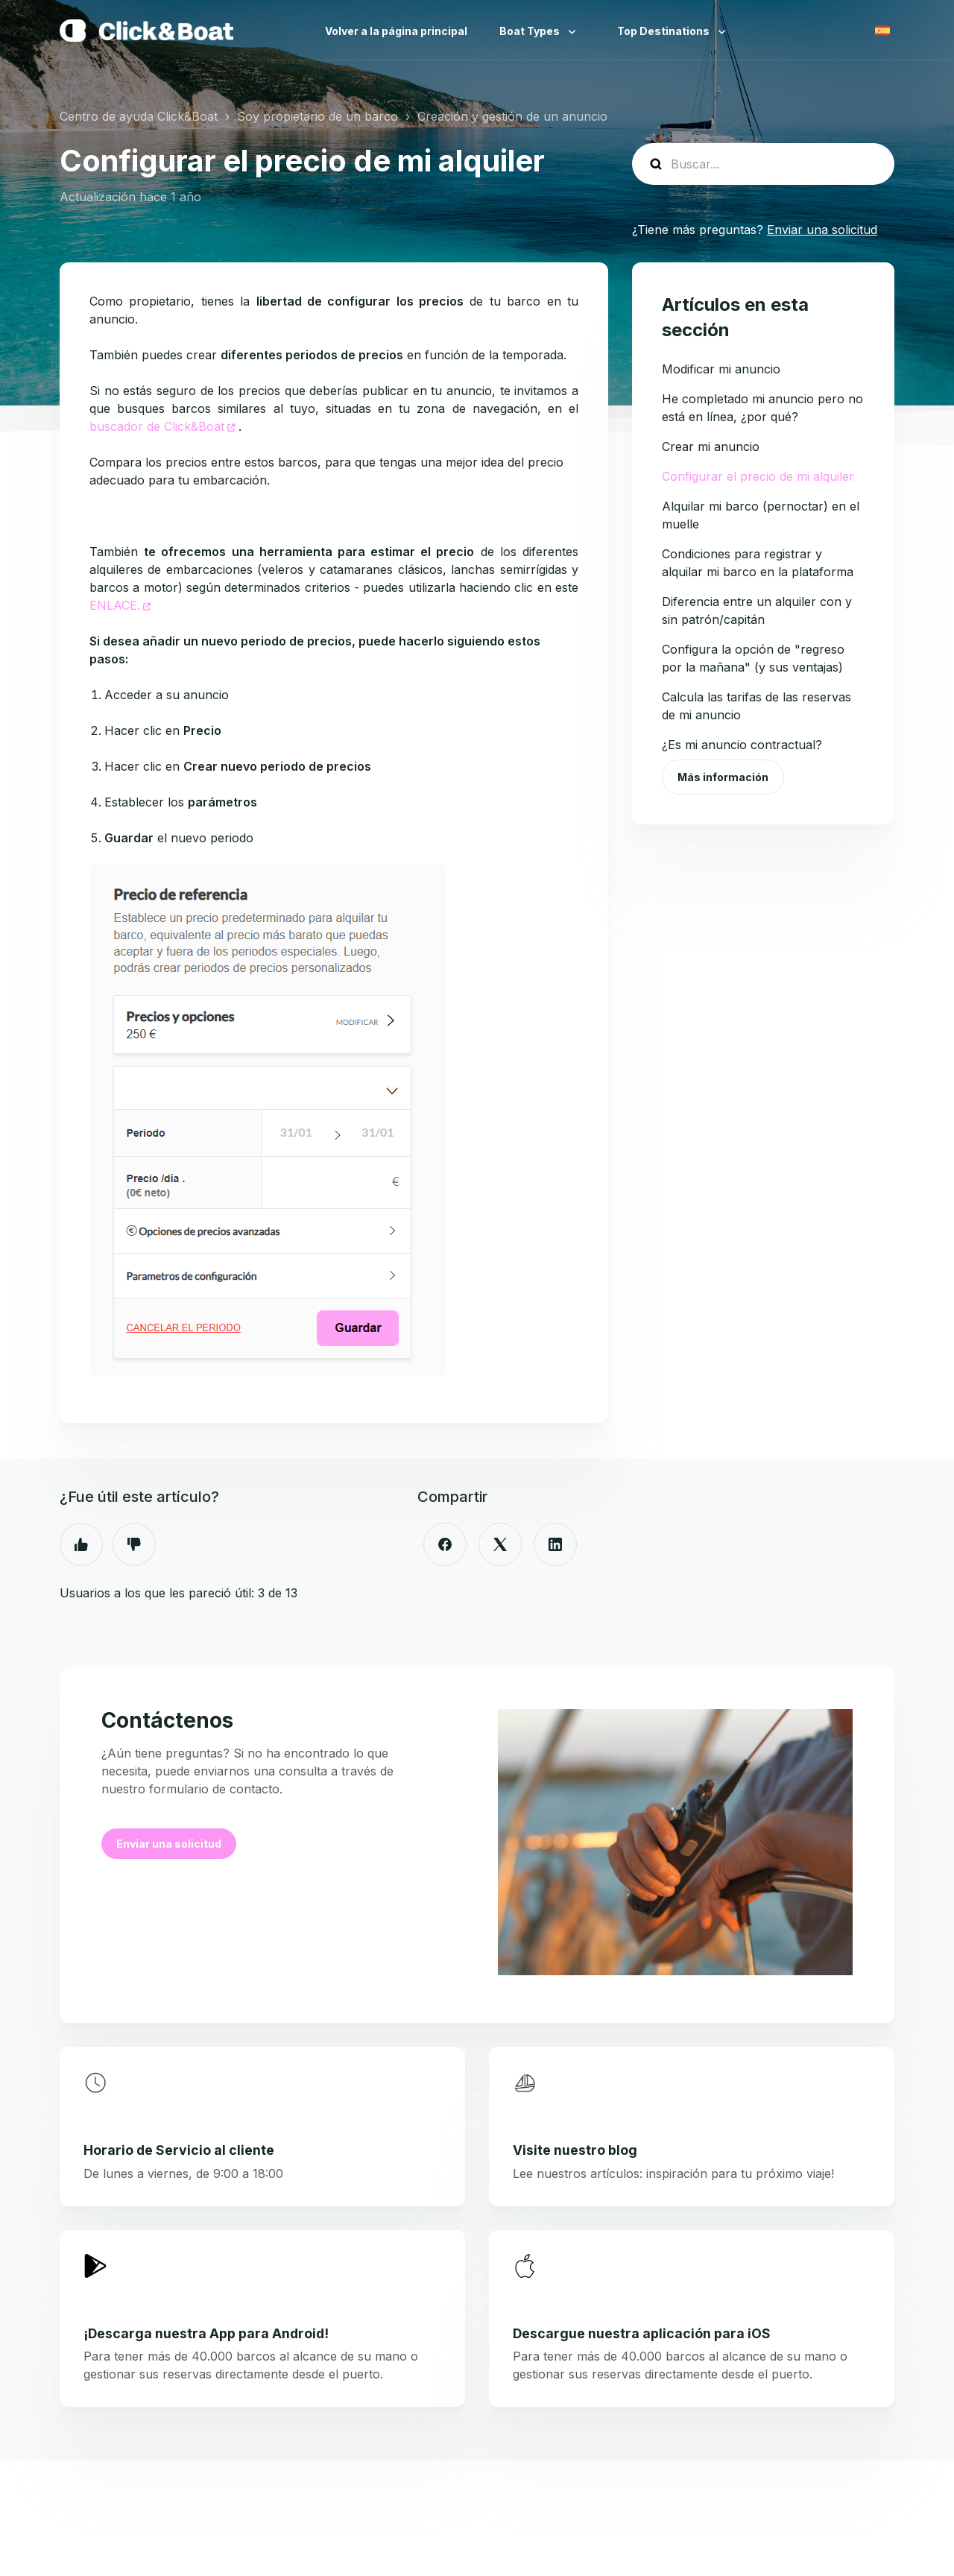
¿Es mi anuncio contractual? (742, 744)
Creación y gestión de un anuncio (512, 116)
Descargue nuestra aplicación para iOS (642, 2333)
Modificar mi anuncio (721, 369)
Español (882, 30)
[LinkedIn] (555, 1544)
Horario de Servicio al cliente (178, 2150)
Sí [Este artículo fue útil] (81, 1544)
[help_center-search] (763, 164)
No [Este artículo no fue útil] (134, 1544)
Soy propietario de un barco (317, 116)
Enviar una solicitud (822, 229)
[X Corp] (500, 1544)
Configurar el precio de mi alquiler (758, 476)
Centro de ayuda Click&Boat (139, 116)
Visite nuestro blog (575, 2150)
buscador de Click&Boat (156, 426)
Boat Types (530, 31)
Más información (722, 777)
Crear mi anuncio (710, 446)
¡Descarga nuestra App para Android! (206, 2333)
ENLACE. (114, 605)
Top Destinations (664, 31)
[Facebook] (445, 1544)
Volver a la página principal (396, 31)
